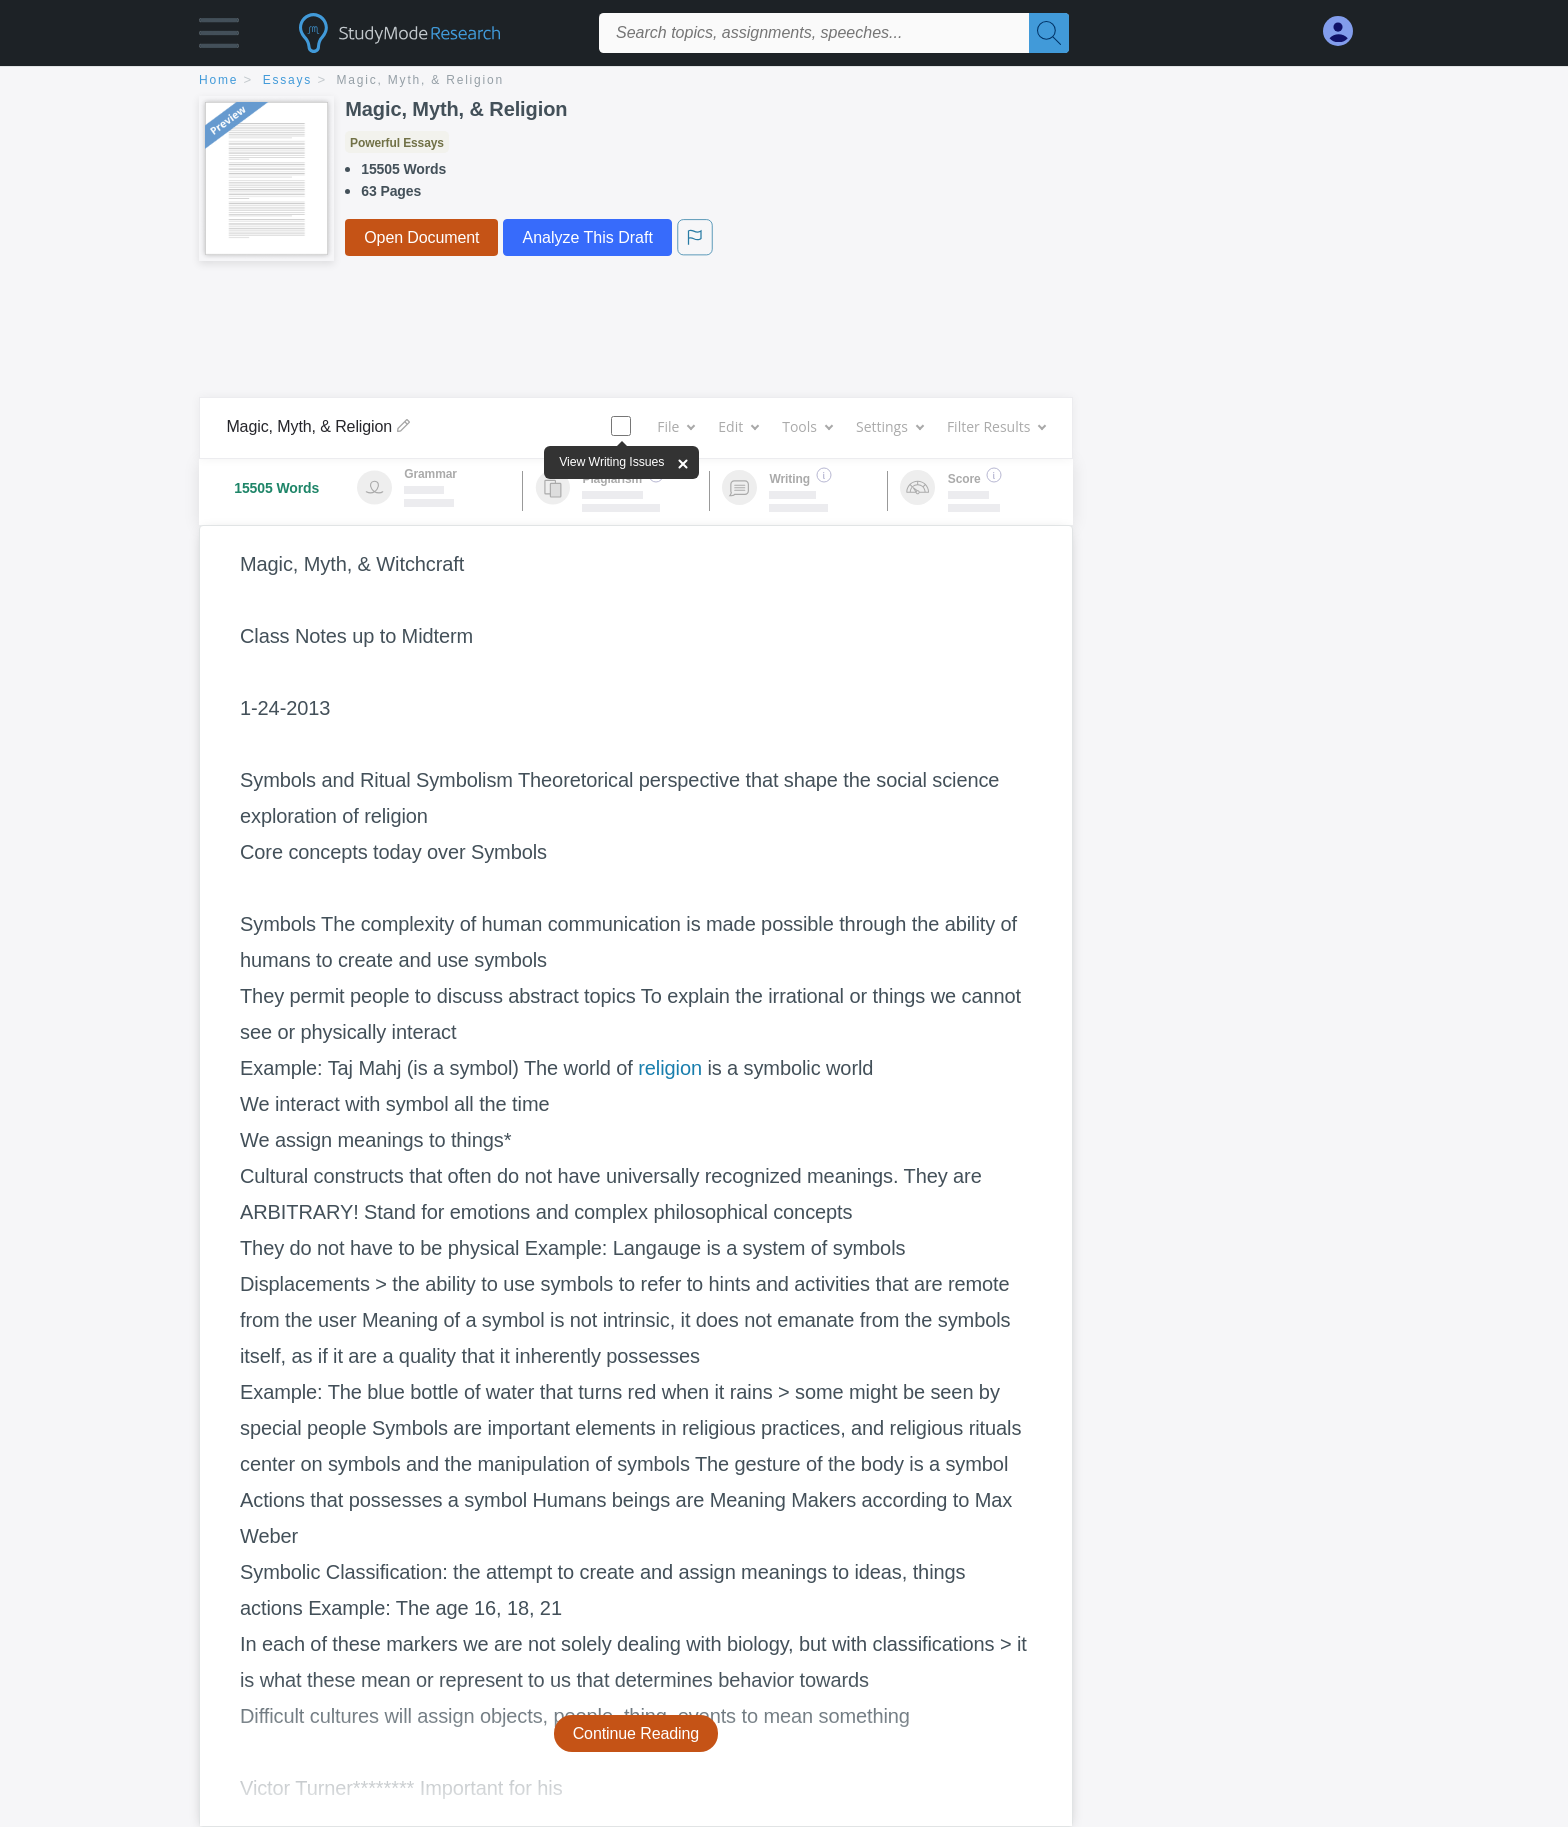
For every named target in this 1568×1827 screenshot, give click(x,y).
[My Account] (1346, 31)
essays (287, 80)
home (218, 80)
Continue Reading (636, 1733)
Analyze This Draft (587, 237)
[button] (219, 37)
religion (670, 1068)
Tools (807, 426)
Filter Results (996, 426)
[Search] (1049, 33)
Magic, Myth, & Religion (420, 80)
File (675, 426)
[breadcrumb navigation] (784, 81)
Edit (738, 426)
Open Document (421, 237)
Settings (889, 426)
